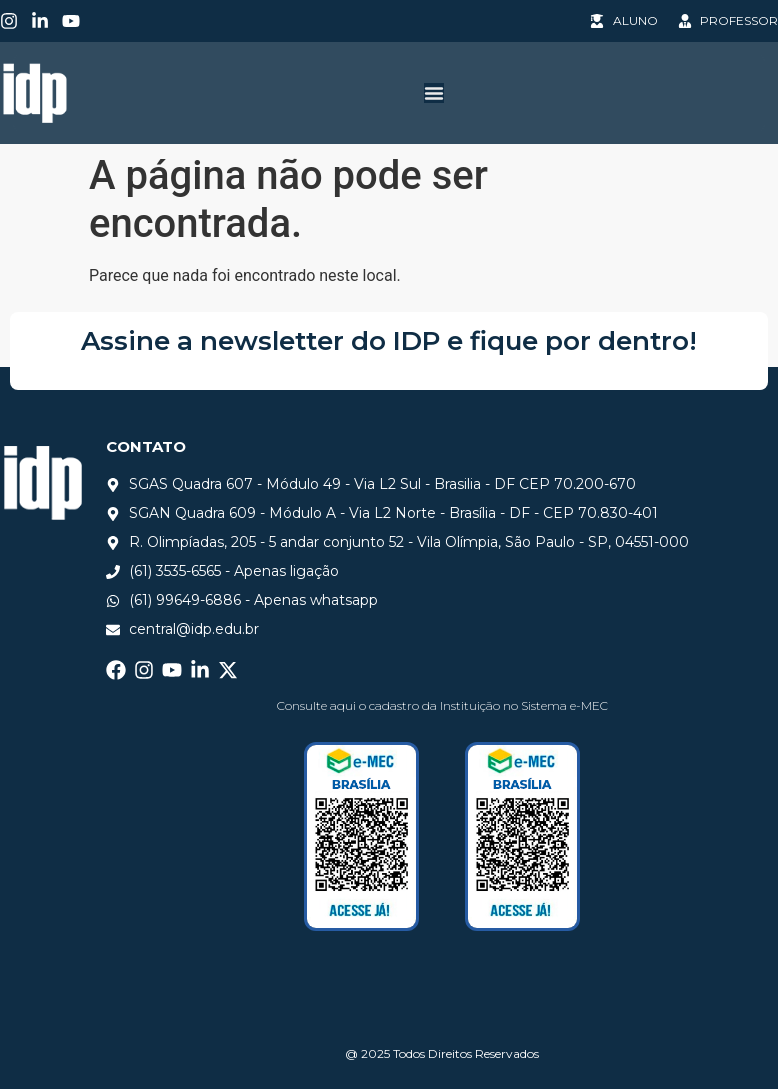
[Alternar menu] (434, 93)
